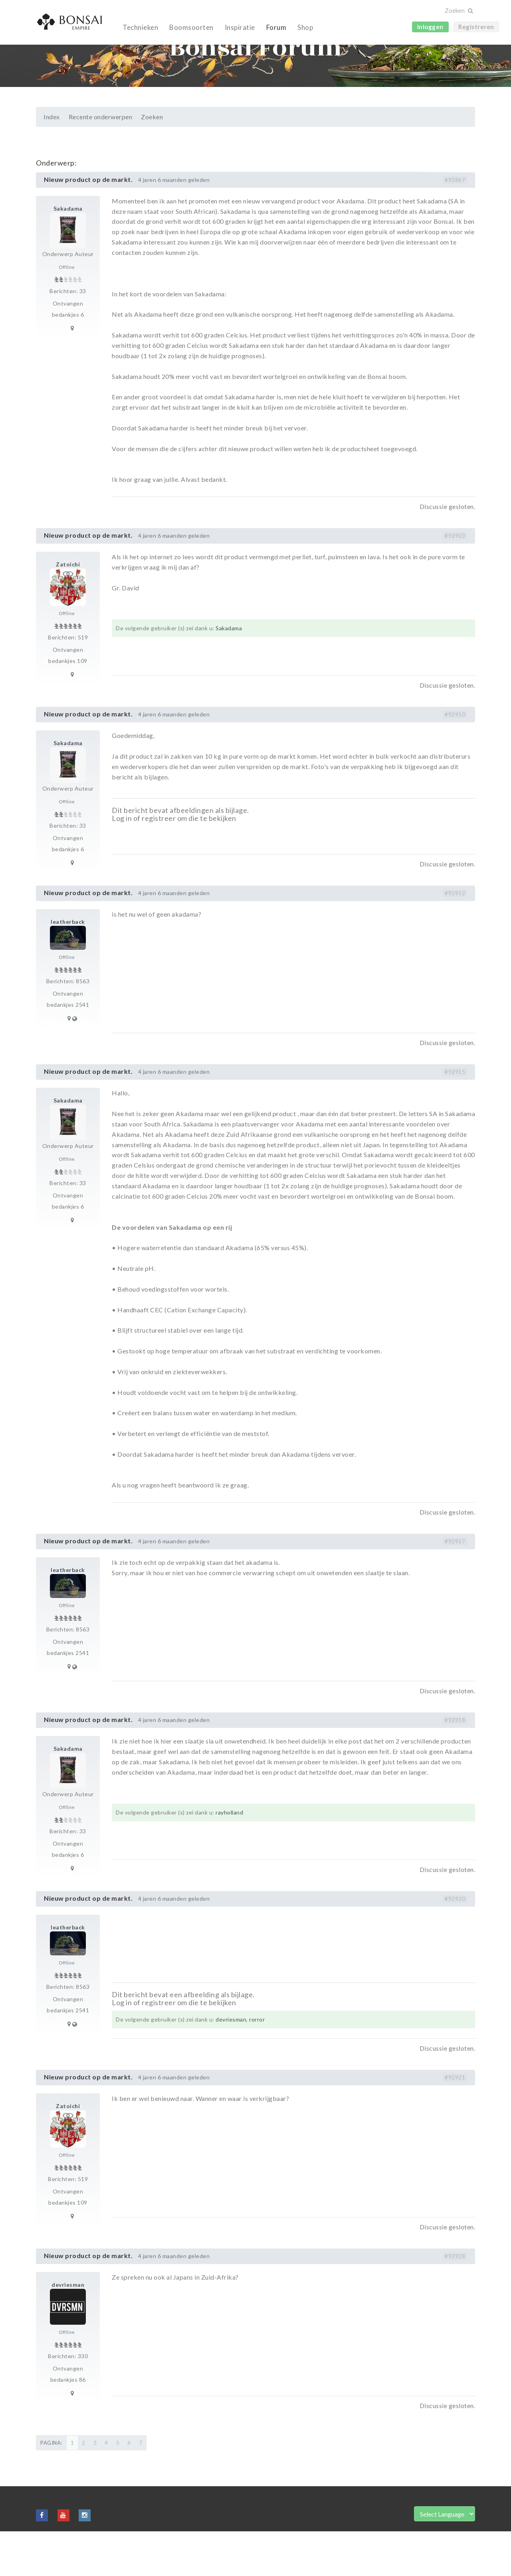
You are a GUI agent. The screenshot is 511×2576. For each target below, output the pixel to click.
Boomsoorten (191, 27)
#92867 (455, 224)
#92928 (455, 2301)
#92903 (455, 580)
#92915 (455, 1116)
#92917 (455, 1586)
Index (52, 161)
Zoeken (152, 161)
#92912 (455, 938)
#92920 (455, 1943)
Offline (67, 311)
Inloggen (430, 26)
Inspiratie (240, 27)
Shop (305, 27)
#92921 (455, 2122)
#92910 (455, 759)
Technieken (140, 27)
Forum (276, 27)
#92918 (455, 1764)
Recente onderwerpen (101, 161)
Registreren (476, 26)
